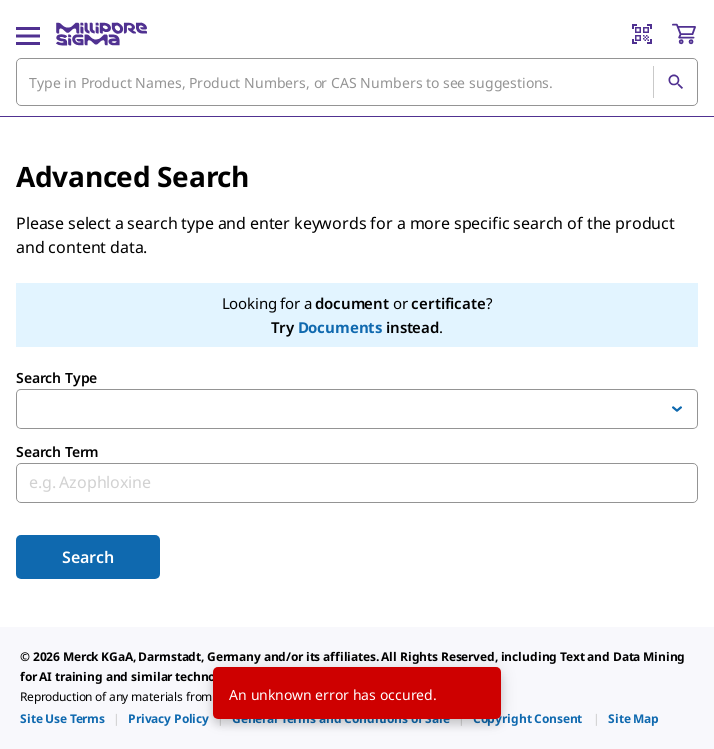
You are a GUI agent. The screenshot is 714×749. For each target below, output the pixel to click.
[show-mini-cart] (684, 34)
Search (87, 557)
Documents (340, 327)
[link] (62, 718)
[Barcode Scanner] (642, 34)
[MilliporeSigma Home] (101, 34)
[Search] (675, 82)
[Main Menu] (28, 34)
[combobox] (357, 82)
